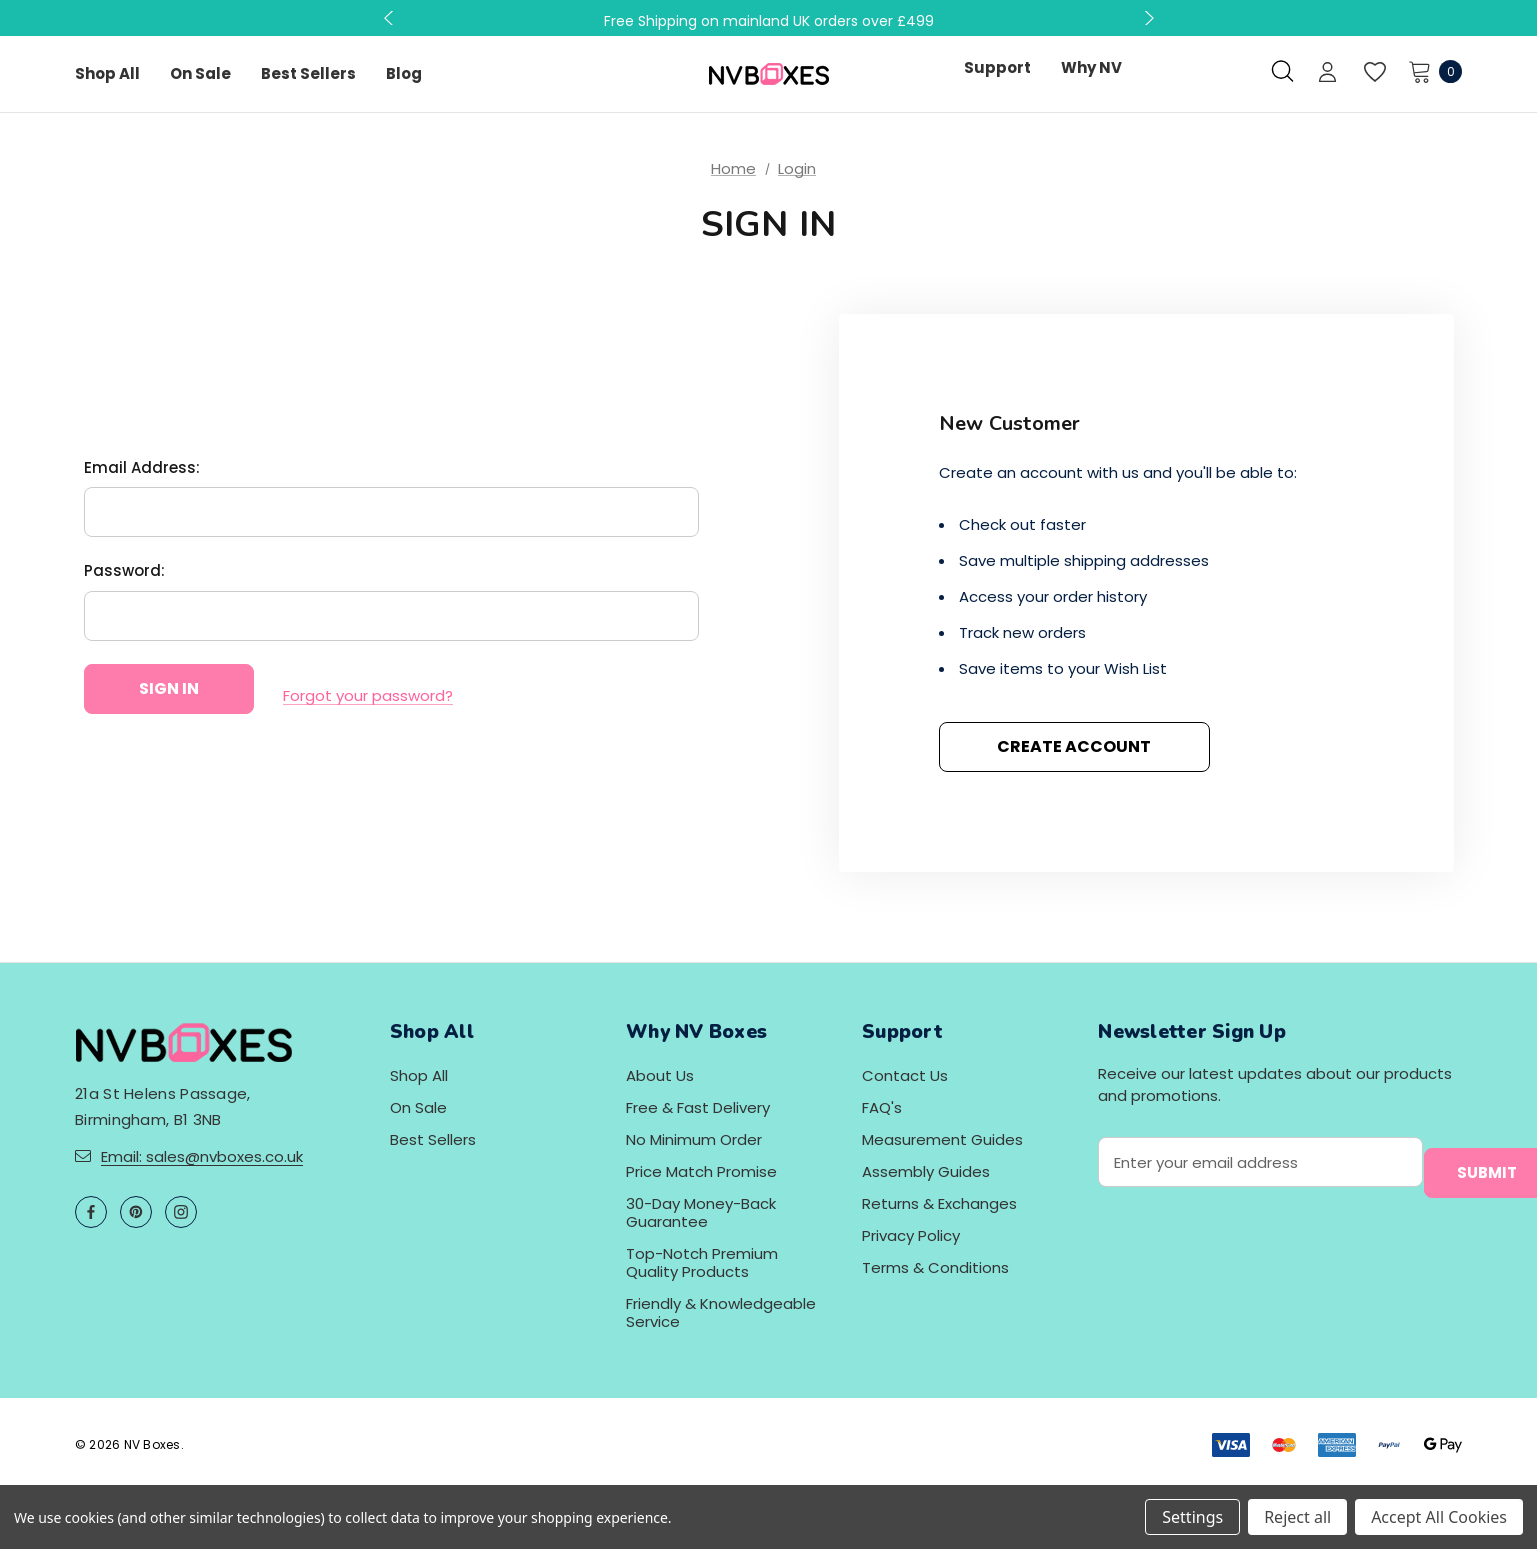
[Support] (997, 68)
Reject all (1297, 1517)
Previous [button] (391, 18)
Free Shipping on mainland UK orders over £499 (769, 21)
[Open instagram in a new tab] (181, 1212)
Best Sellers (433, 1139)
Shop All (419, 1075)
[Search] (1282, 71)
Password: (124, 578)
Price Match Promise (701, 1171)
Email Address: (142, 474)
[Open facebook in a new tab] (91, 1212)
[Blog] (404, 74)
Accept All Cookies (1439, 1517)
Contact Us (905, 1075)
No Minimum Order (694, 1139)
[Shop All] (107, 74)
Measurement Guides (942, 1139)
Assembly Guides (926, 1171)
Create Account (1074, 746)
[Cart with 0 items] (1429, 71)
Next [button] (1147, 18)
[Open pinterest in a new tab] (136, 1212)
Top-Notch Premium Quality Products (702, 1262)
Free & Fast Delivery (698, 1107)
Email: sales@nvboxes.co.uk (202, 1156)
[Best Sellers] (308, 74)
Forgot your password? (368, 696)
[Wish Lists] (1373, 72)
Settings (1192, 1517)
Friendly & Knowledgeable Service (721, 1312)
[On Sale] (200, 74)
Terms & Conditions (935, 1267)
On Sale (418, 1107)
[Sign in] (1327, 74)
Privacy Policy (911, 1235)
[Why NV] (1091, 68)
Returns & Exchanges (939, 1203)
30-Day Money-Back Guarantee (701, 1212)
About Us (660, 1075)
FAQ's (882, 1107)
